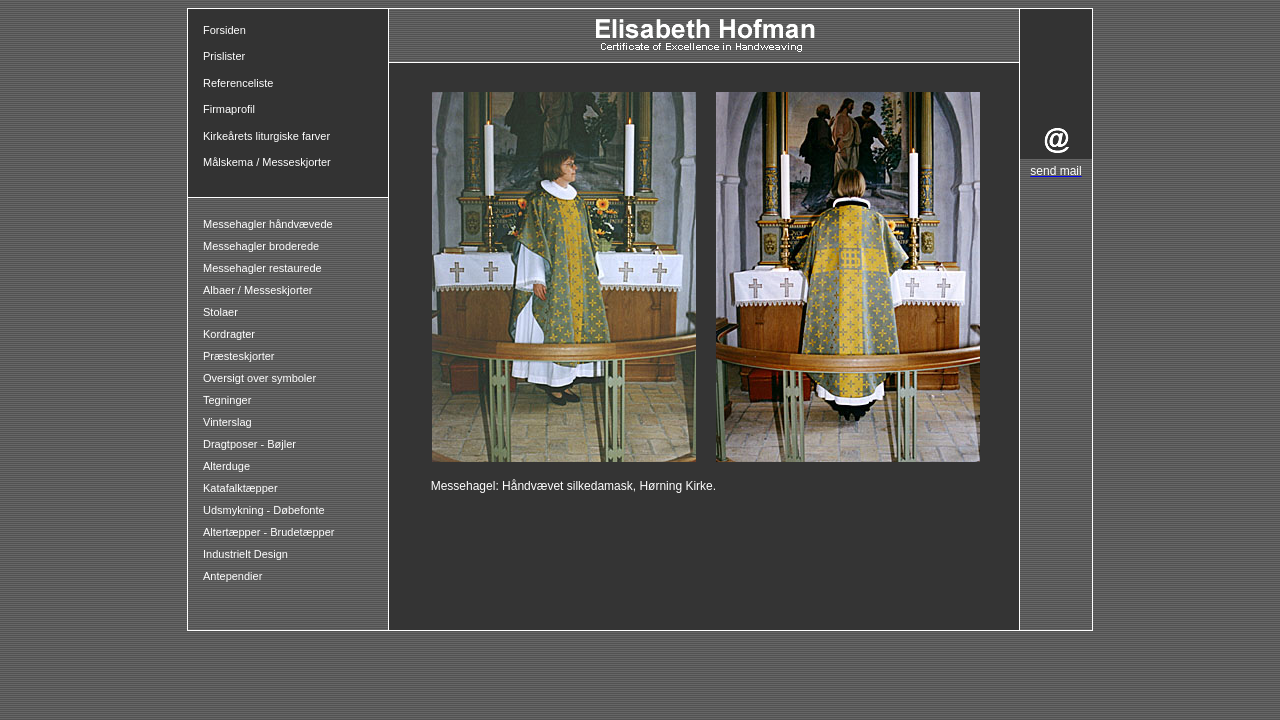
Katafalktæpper (240, 488)
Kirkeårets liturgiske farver (266, 136)
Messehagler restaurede (262, 268)
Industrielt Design (245, 554)
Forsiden (224, 30)
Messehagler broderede (261, 246)
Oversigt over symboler (259, 378)
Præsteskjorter (239, 356)
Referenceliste (238, 83)
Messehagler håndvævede (269, 224)
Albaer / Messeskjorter (257, 290)
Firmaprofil (229, 109)
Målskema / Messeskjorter (267, 162)
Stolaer (220, 312)
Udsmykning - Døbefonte (265, 510)
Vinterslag (227, 422)
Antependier (232, 576)
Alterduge (226, 466)
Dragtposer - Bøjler (249, 444)
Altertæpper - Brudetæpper (268, 532)
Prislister (224, 56)
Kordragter (229, 334)
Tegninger (227, 400)
